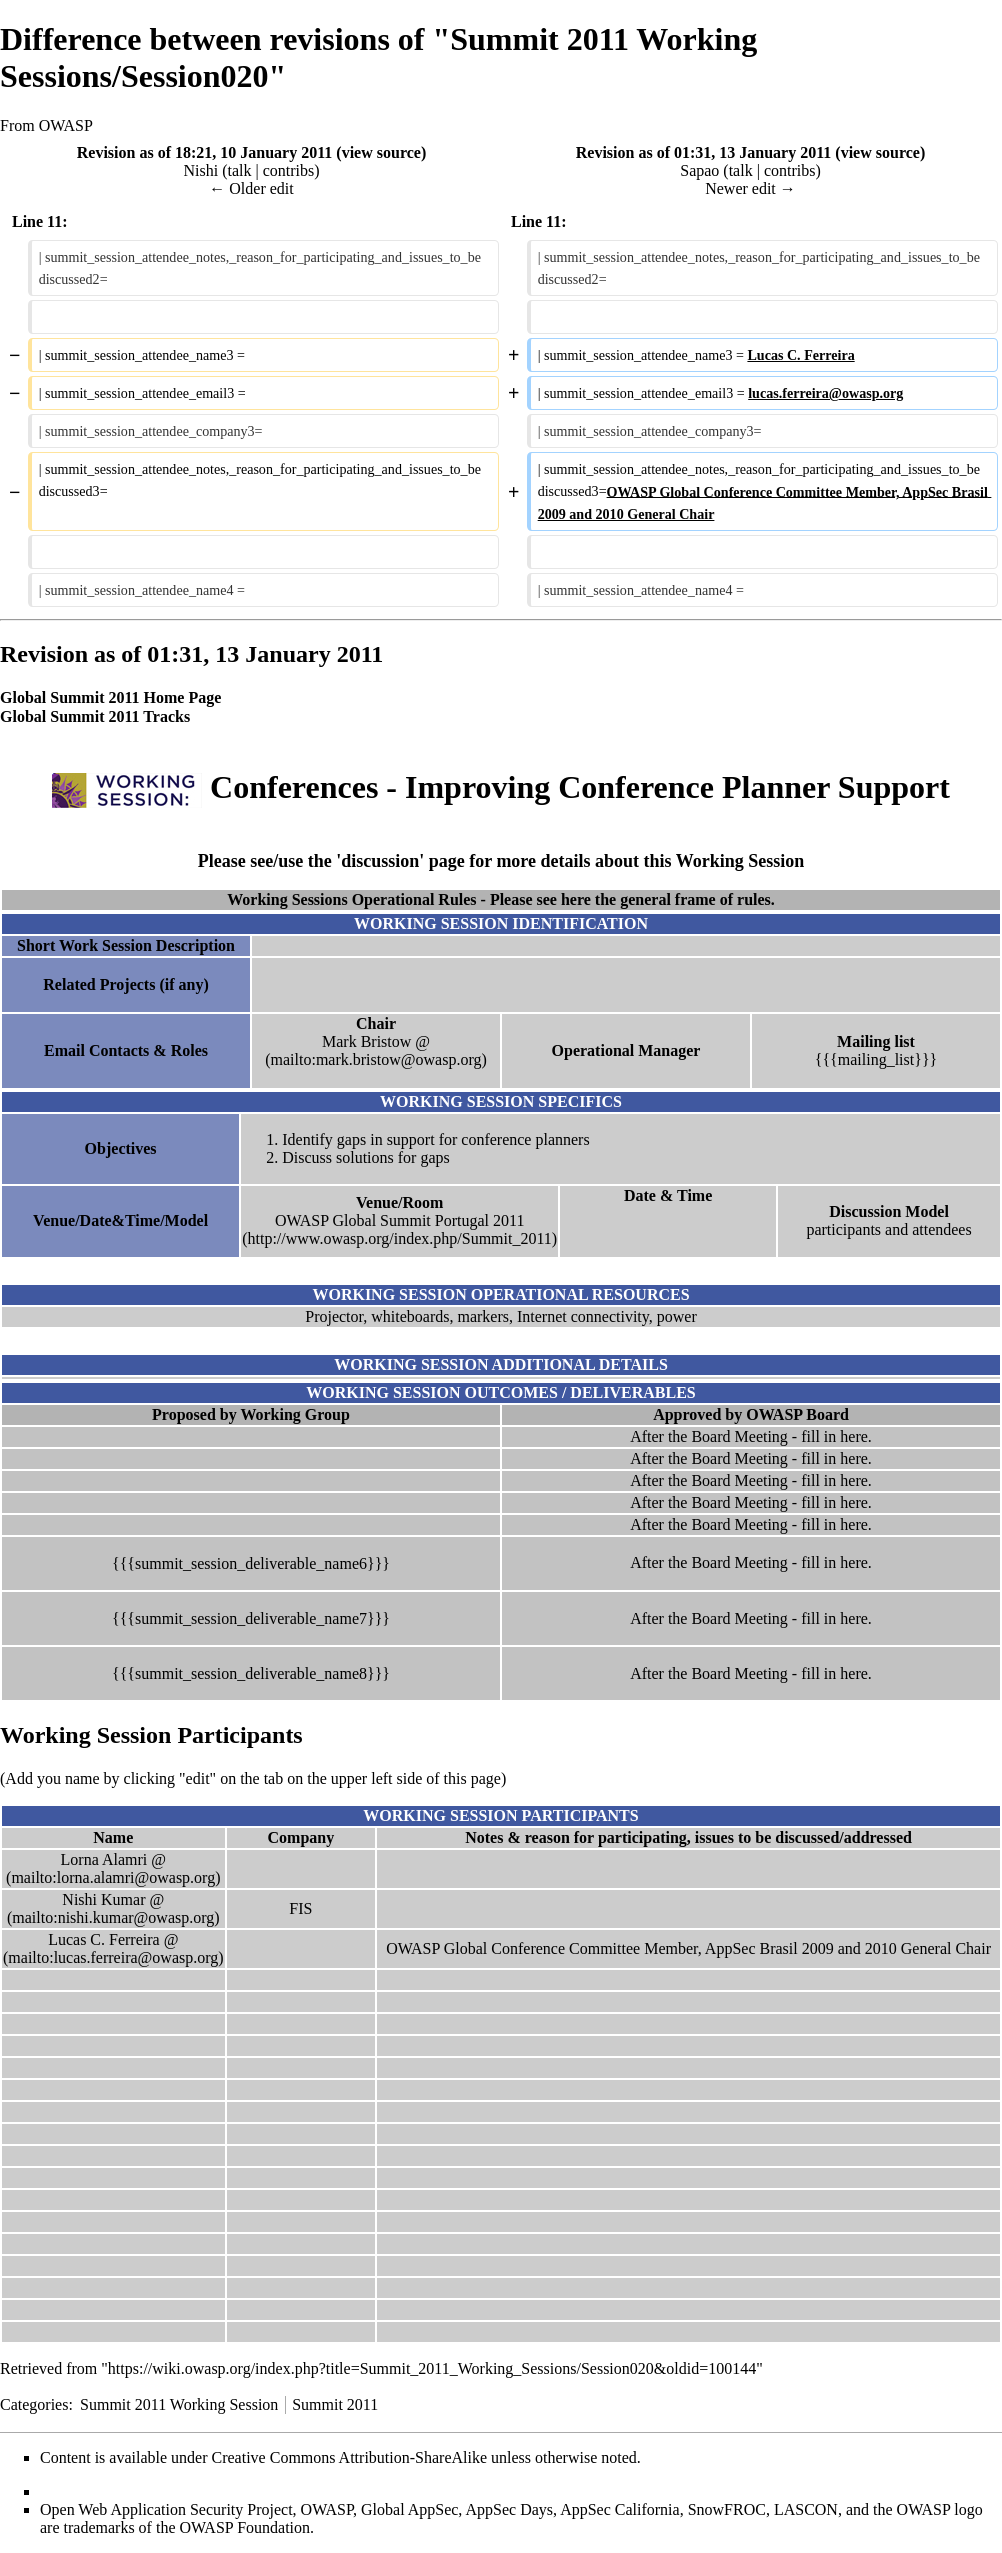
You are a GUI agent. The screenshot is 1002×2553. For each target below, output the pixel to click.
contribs (289, 170)
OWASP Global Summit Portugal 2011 (400, 1220)
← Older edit (251, 188)
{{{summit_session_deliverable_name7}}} (251, 1618)
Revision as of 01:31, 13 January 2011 (704, 152)
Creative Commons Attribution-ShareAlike (350, 2457)
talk (239, 170)
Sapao (699, 170)
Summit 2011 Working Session (179, 2404)
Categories (34, 2404)
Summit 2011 (335, 2404)
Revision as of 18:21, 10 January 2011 (205, 152)
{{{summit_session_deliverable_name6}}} (251, 1563)
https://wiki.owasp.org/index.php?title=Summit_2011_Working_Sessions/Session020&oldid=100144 (432, 2368)
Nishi (200, 170)
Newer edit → (750, 188)
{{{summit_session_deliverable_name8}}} (251, 1673)
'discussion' (380, 861)
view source (381, 152)
